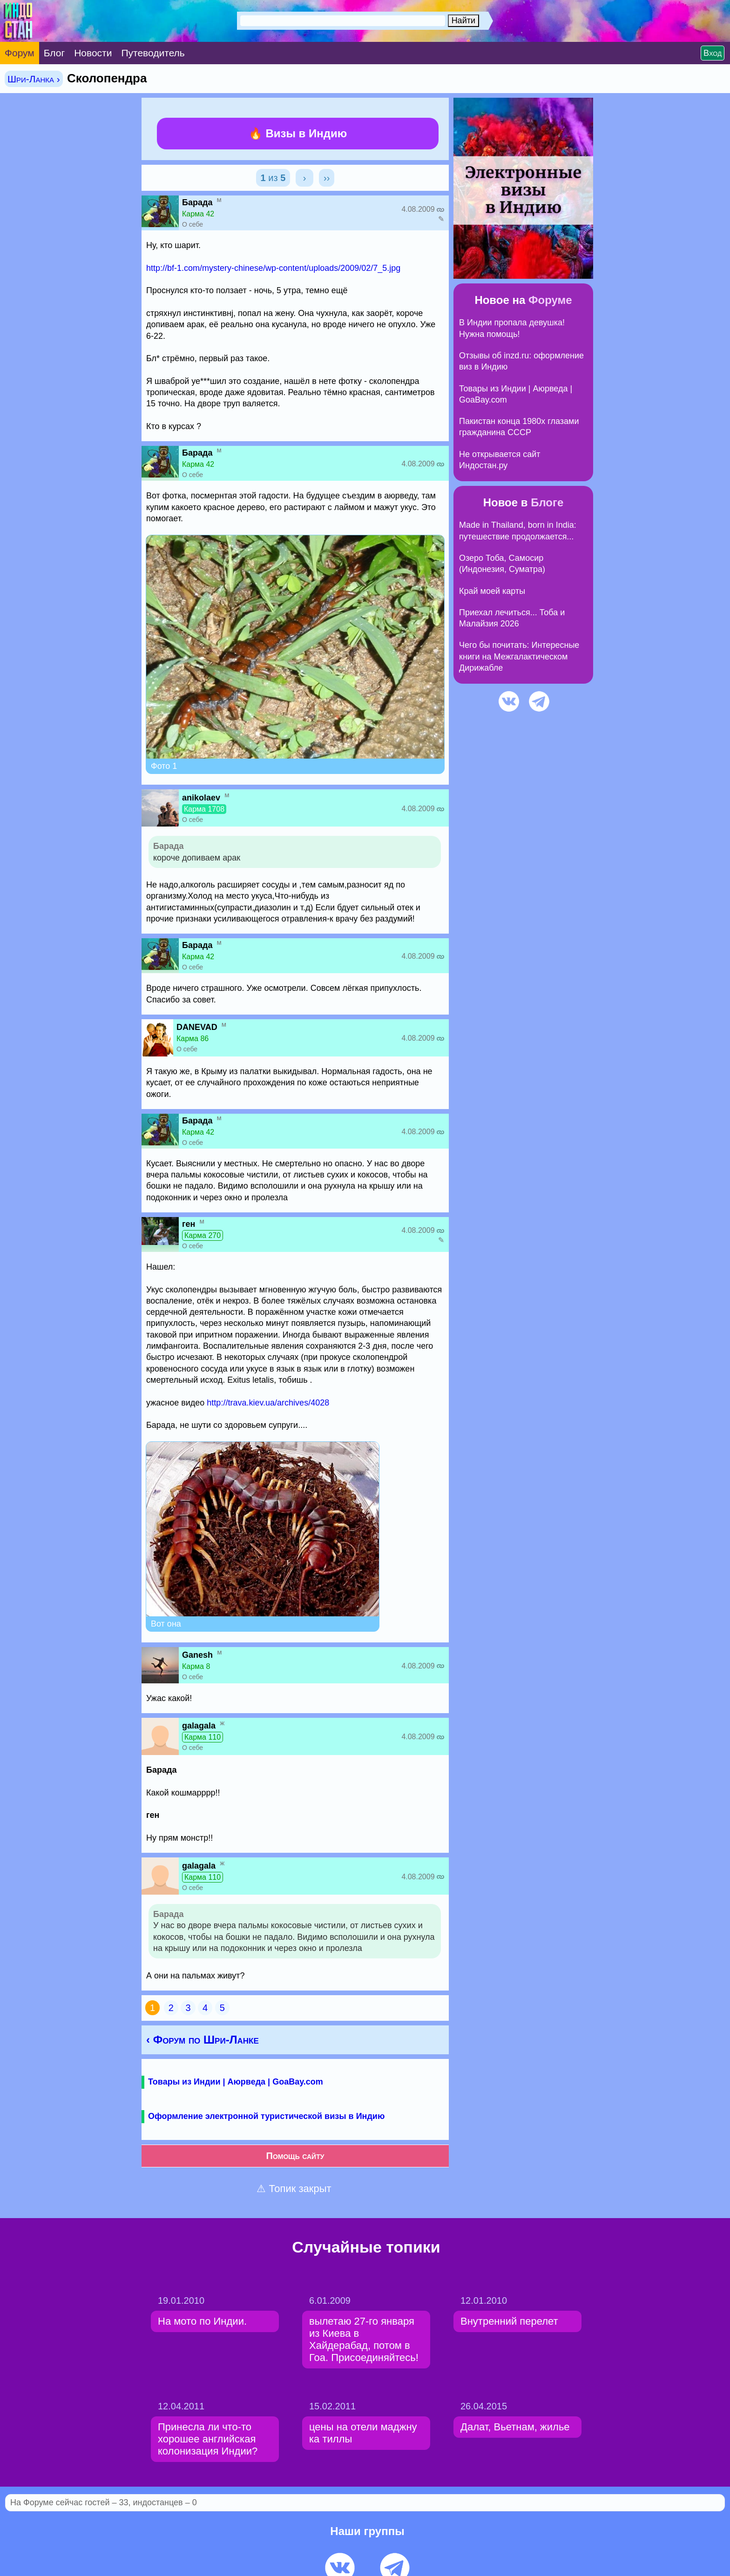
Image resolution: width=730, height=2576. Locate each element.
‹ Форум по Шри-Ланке (202, 2039)
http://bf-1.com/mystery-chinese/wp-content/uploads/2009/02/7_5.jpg (273, 268)
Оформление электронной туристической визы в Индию (266, 2116)
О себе (192, 224)
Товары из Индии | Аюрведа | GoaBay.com (235, 2081)
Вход (712, 53)
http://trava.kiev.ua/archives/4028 (268, 1402)
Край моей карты (492, 591)
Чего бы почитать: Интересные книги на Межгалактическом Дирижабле (519, 656)
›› (327, 178)
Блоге (547, 502)
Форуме (550, 300)
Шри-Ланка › (33, 79)
